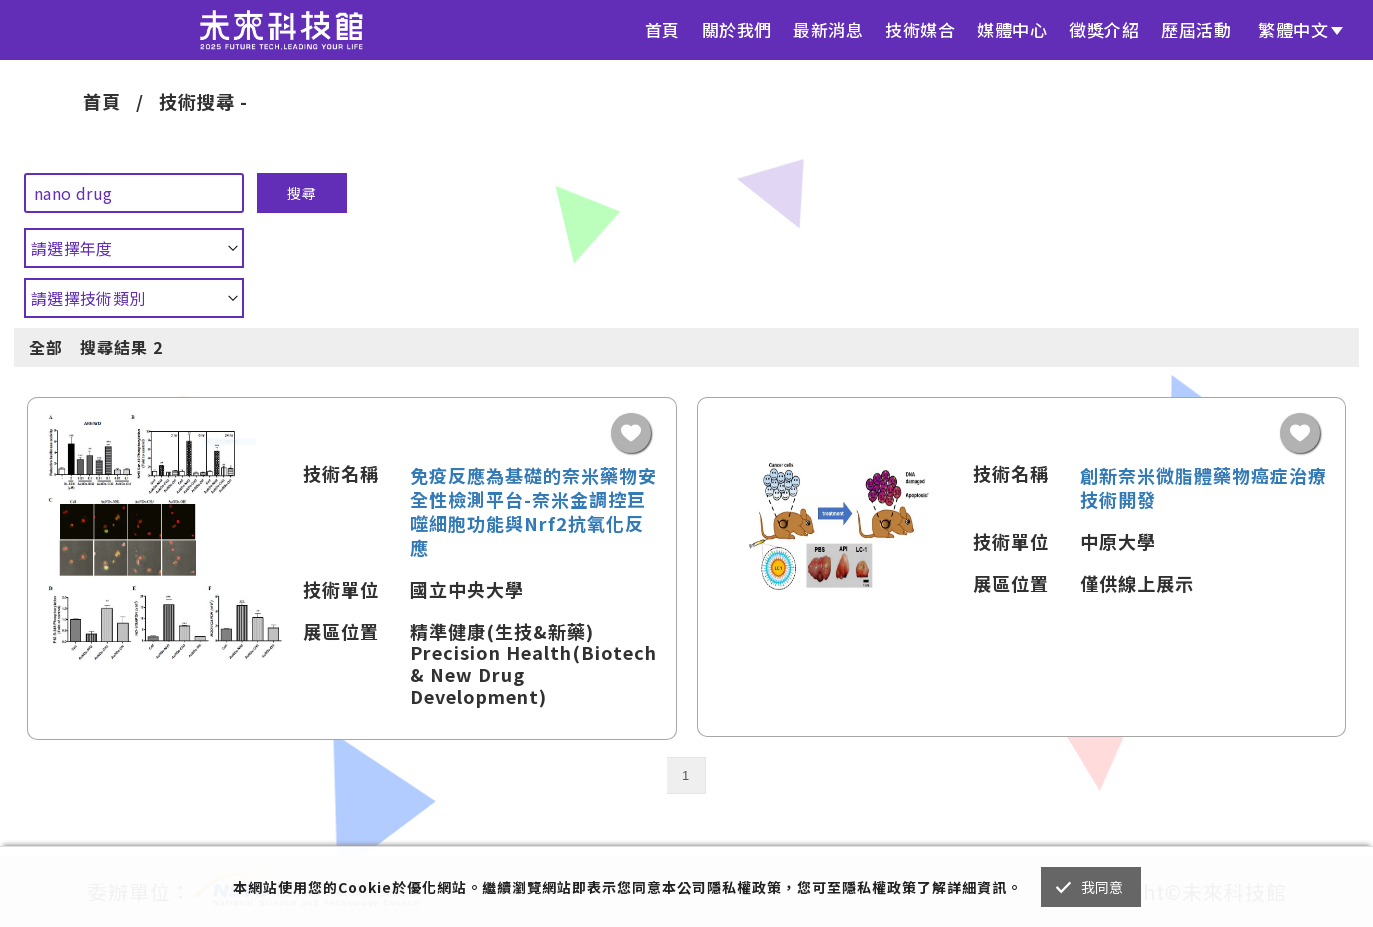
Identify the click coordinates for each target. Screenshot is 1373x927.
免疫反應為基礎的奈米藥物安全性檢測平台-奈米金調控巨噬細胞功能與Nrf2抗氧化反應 (533, 511)
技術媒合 (920, 29)
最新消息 (828, 29)
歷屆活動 (1196, 29)
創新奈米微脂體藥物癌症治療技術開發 (1203, 487)
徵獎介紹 (1104, 29)
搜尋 (302, 193)
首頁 (662, 29)
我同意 (1102, 887)
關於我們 (737, 29)
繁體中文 (1293, 29)
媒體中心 (1012, 29)
